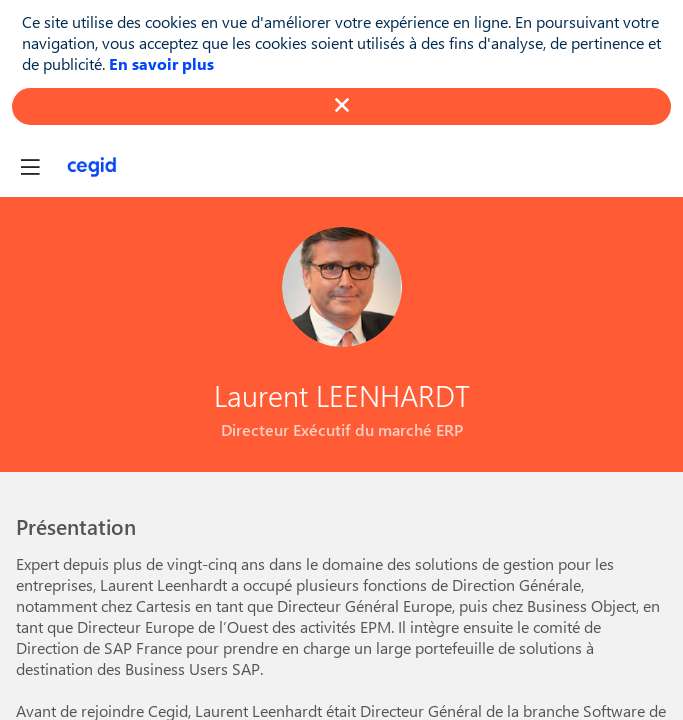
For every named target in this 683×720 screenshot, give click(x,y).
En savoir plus (161, 63)
